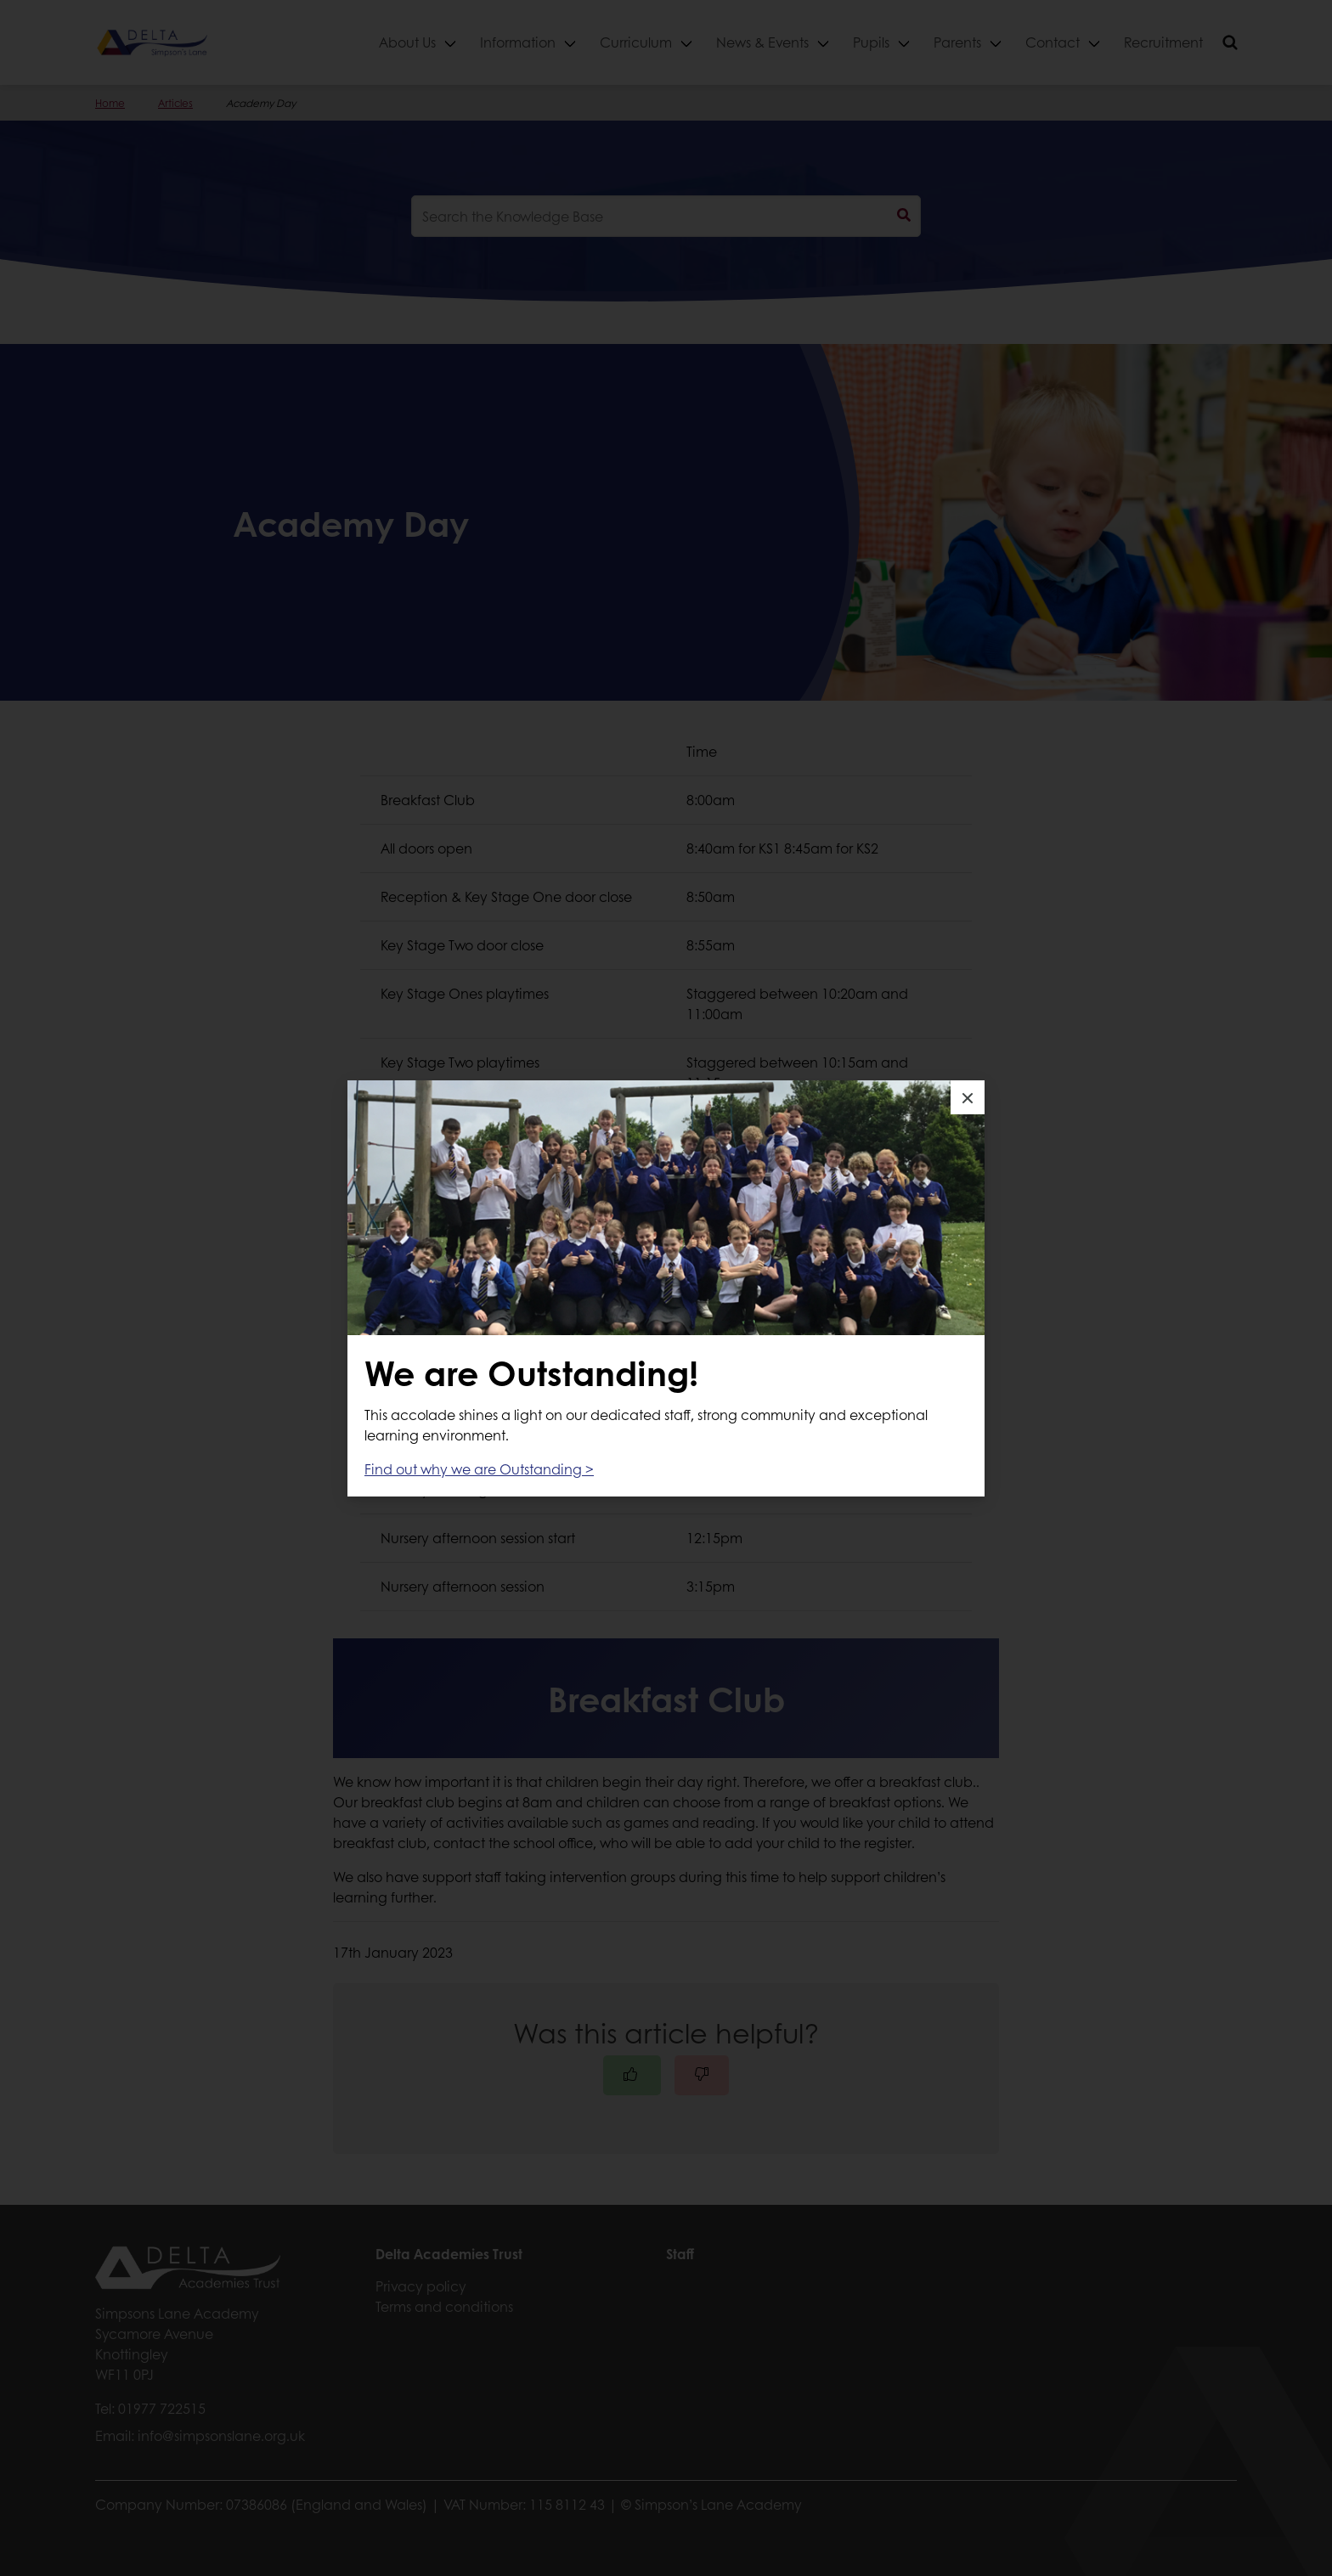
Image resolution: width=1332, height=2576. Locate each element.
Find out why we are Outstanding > (479, 1469)
